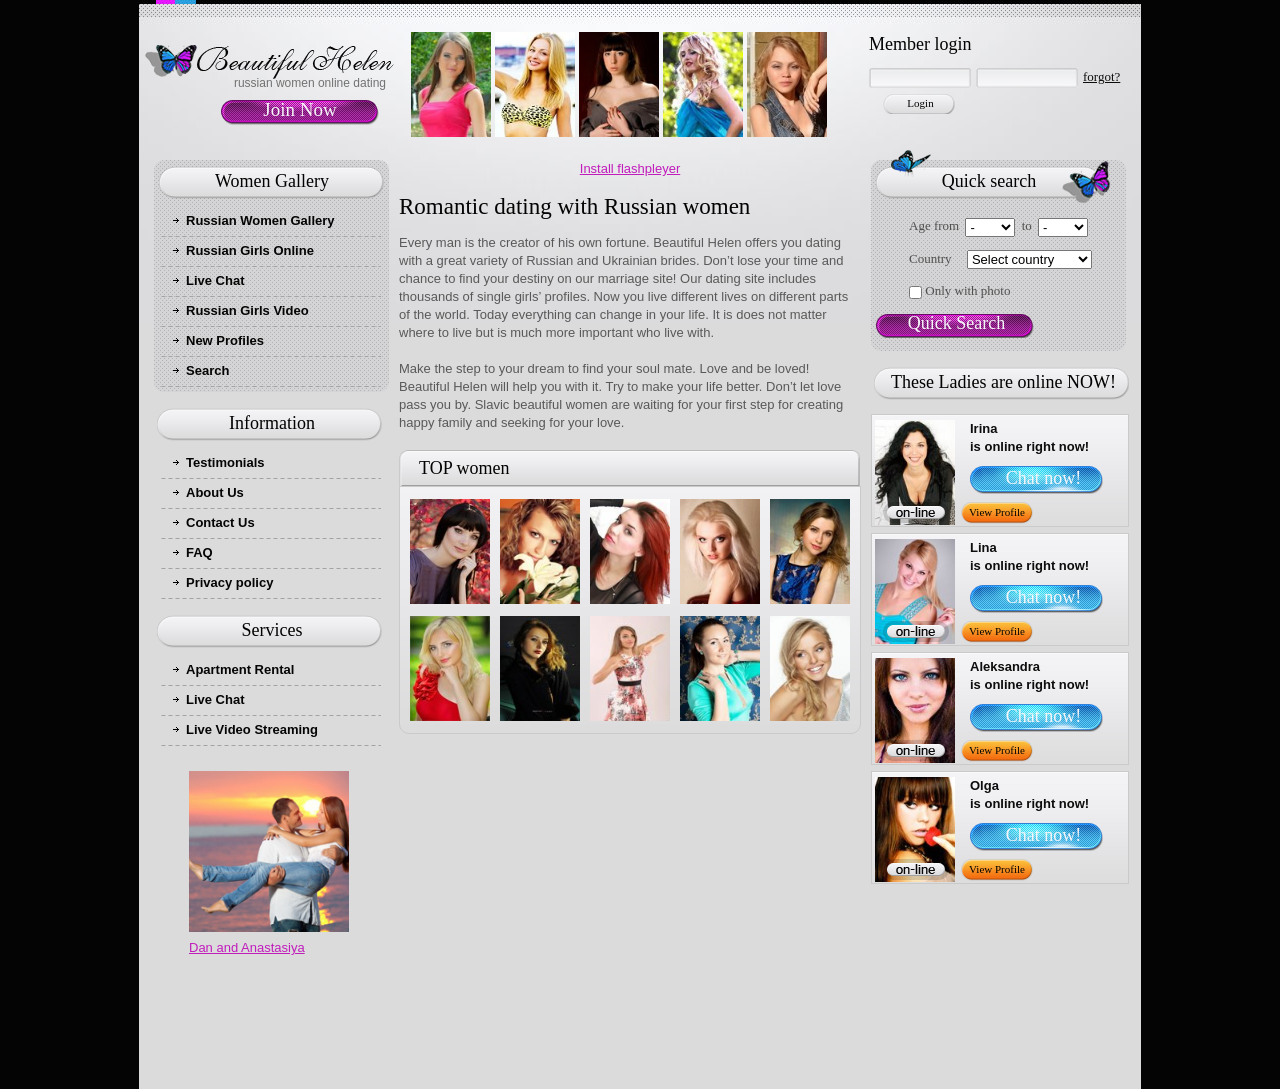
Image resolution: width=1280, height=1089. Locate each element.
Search (207, 370)
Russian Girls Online (250, 250)
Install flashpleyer (630, 168)
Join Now (299, 109)
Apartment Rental (240, 669)
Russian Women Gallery (260, 220)
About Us (215, 492)
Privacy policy (229, 582)
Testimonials (225, 462)
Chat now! (1044, 478)
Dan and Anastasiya (247, 947)
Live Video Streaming (252, 729)
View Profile (997, 512)
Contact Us (220, 522)
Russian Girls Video (247, 310)
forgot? (1101, 76)
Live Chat (215, 280)
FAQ (199, 552)
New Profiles (225, 340)
